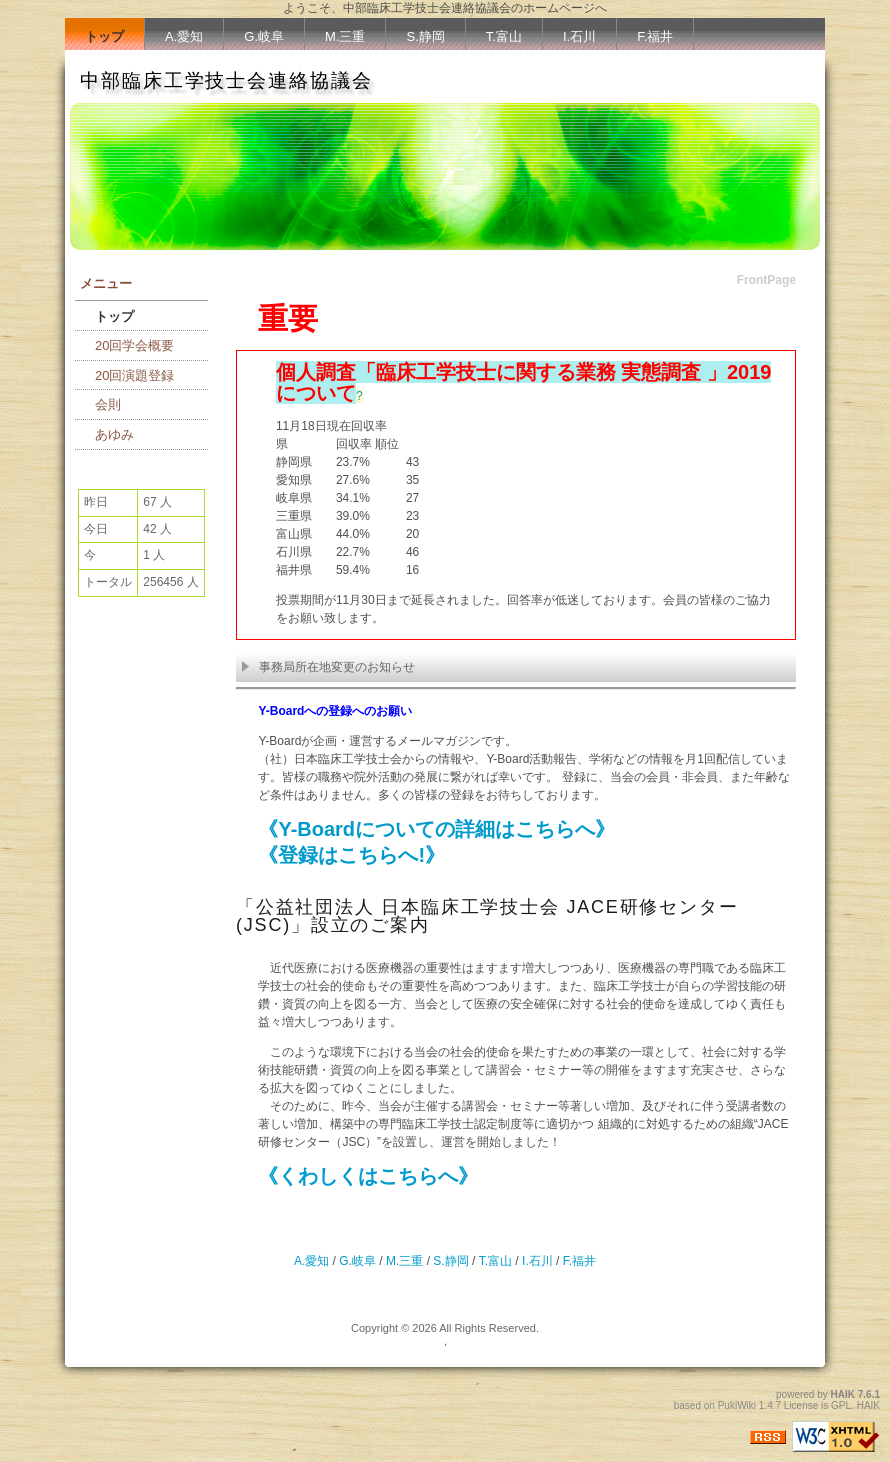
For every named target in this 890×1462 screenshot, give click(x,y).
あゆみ (114, 434)
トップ (104, 36)
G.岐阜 (264, 36)
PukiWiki (737, 1405)
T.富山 (504, 36)
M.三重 (345, 36)
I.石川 (579, 36)
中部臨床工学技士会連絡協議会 (226, 80)
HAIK (843, 1394)
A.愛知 (184, 36)
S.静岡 (425, 36)
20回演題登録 (134, 375)
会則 (108, 404)
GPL (841, 1405)
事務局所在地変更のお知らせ (328, 667)
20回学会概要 (134, 345)
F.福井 (655, 36)
